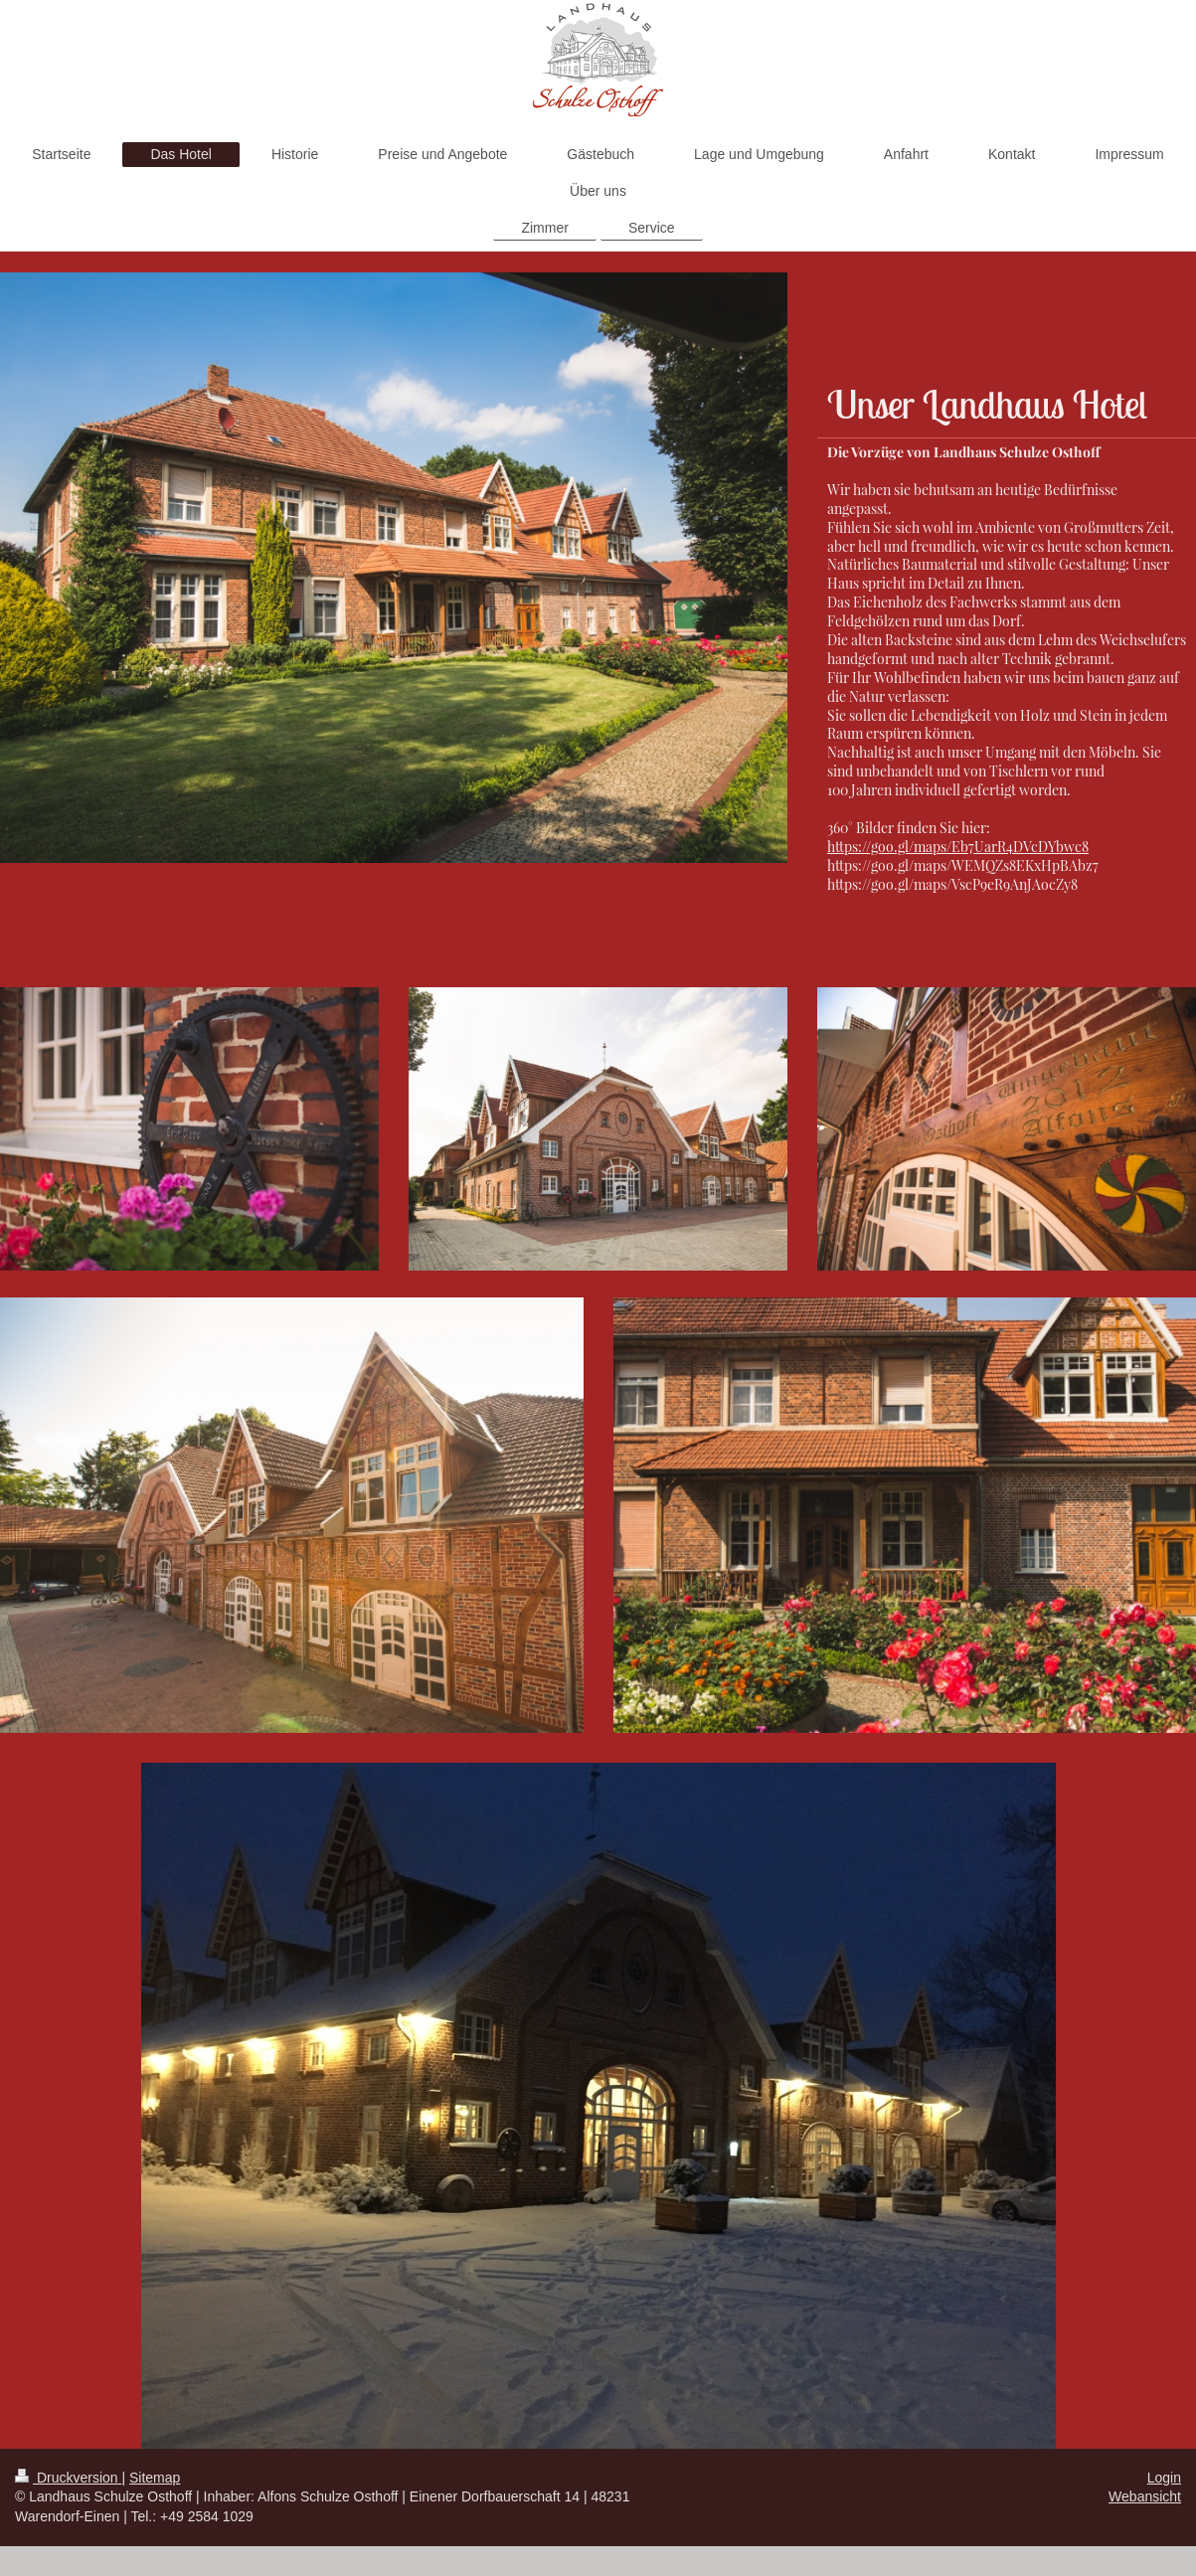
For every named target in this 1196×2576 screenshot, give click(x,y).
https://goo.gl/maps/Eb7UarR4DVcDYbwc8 (958, 846)
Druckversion (68, 2478)
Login (1164, 2478)
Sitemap (154, 2478)
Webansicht (1145, 2496)
